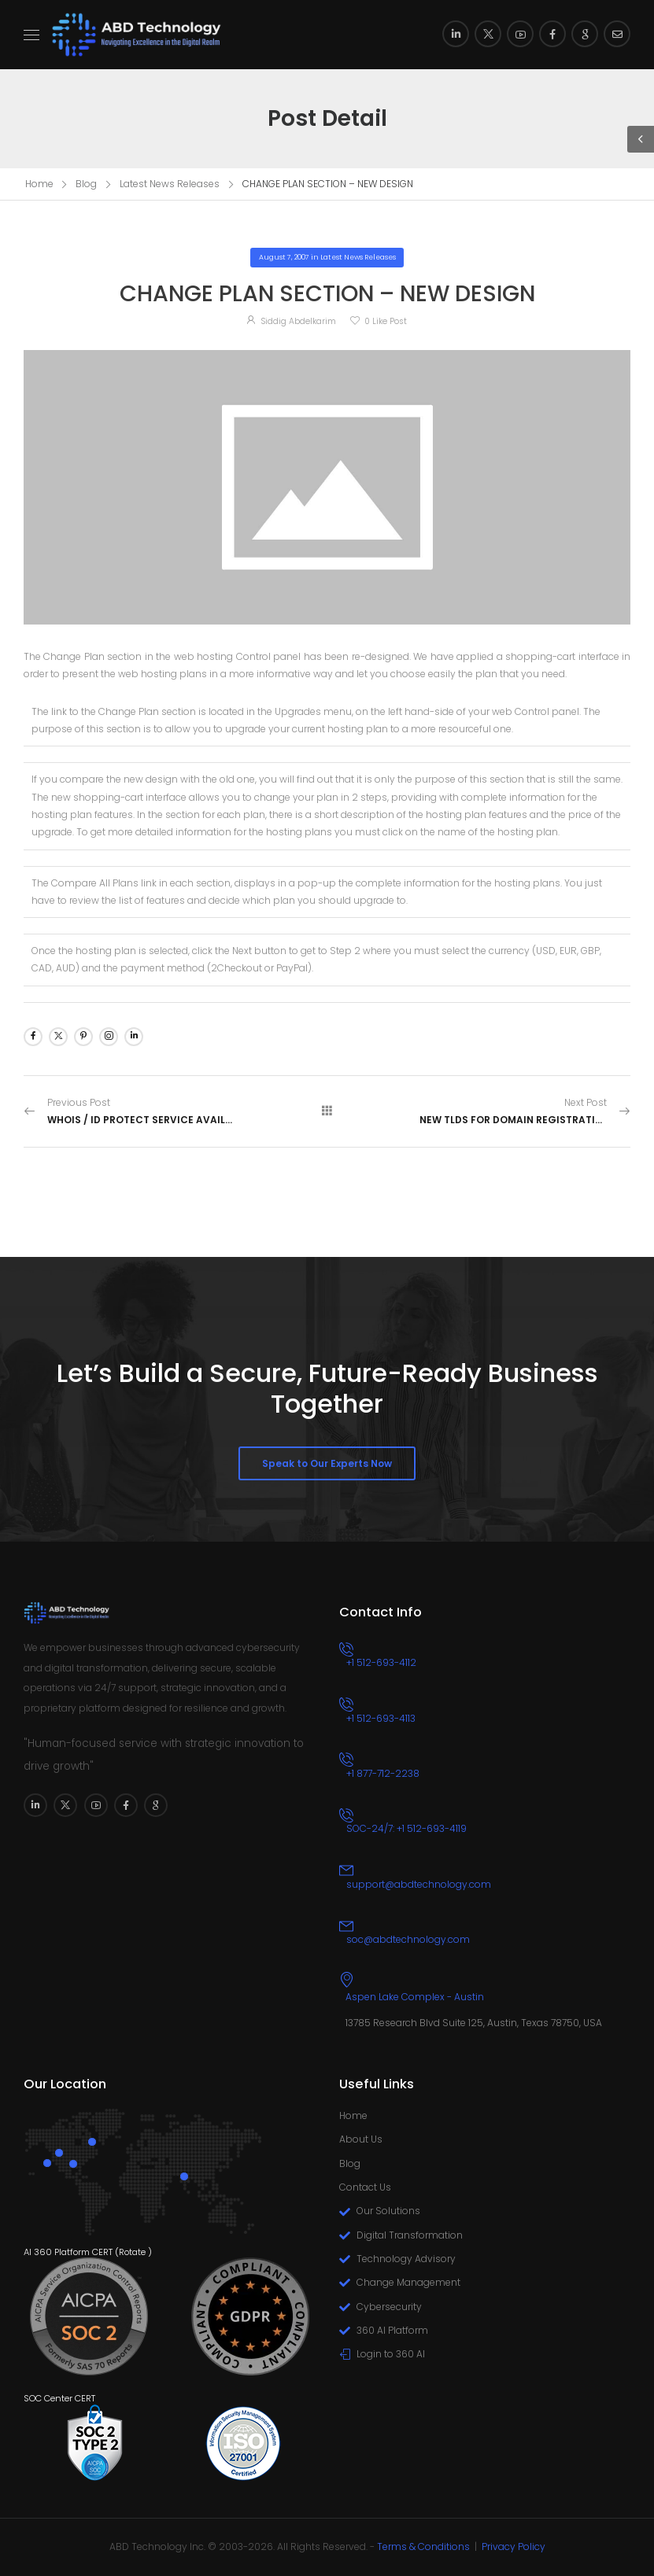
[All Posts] (327, 1111)
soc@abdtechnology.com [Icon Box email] (408, 1939)
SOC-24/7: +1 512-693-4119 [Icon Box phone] (406, 1828)
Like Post (385, 321)
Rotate (132, 2252)
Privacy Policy (513, 2546)
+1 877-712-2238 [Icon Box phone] (382, 1773)
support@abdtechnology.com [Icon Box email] (418, 1884)
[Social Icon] (455, 33)
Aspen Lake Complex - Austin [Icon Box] (414, 1996)
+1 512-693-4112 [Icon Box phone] (381, 1662)
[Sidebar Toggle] (640, 139)
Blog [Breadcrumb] (86, 183)
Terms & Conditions (423, 2546)
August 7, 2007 (284, 257)
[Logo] (137, 34)
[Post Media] (327, 487)
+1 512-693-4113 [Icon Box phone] (381, 1718)
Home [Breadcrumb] (39, 183)
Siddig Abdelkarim (298, 321)
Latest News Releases (358, 257)
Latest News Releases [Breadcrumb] (170, 183)
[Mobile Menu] (31, 35)
